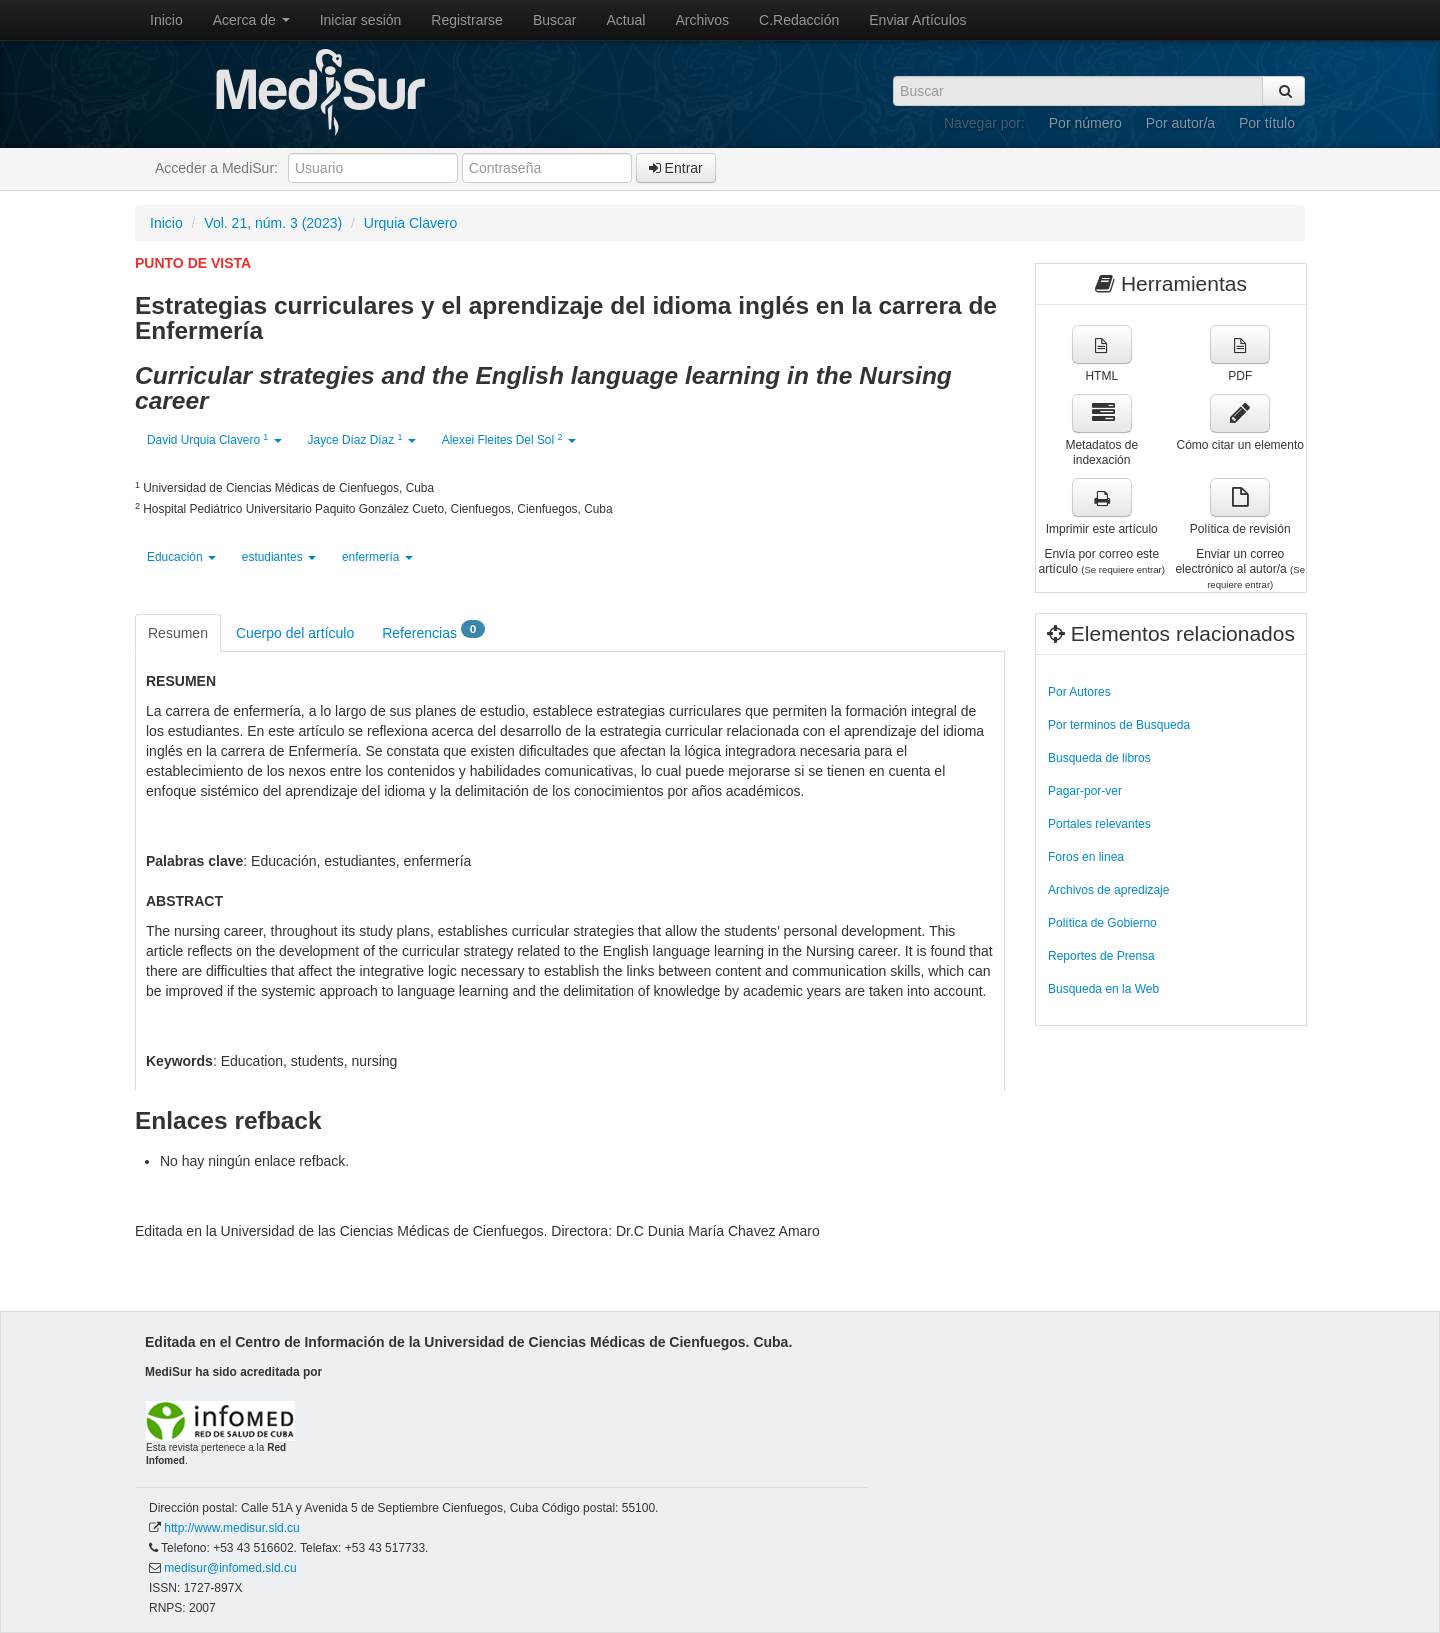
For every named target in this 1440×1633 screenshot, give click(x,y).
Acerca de (251, 20)
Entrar (676, 168)
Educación (181, 557)
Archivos (702, 20)
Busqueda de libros (1099, 758)
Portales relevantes (1099, 824)
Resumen (178, 633)
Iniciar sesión (361, 20)
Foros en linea (1086, 857)
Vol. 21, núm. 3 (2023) (273, 223)
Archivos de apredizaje (1108, 890)
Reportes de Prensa (1101, 956)
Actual (626, 20)
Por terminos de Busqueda (1119, 725)
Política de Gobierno (1102, 923)
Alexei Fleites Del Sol (509, 439)
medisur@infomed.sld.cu (230, 1568)
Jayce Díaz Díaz (362, 439)
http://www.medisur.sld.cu (231, 1528)
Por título (1267, 123)
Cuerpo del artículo (295, 633)
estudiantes (279, 557)
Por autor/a (1180, 123)
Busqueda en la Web (1103, 989)
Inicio (166, 20)
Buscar (555, 20)
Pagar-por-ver (1085, 791)
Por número (1085, 123)
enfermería (377, 557)
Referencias (433, 631)
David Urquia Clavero (214, 439)
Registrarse (467, 20)
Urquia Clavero (410, 223)
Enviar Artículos (917, 20)
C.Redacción (799, 20)
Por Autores (1079, 692)
